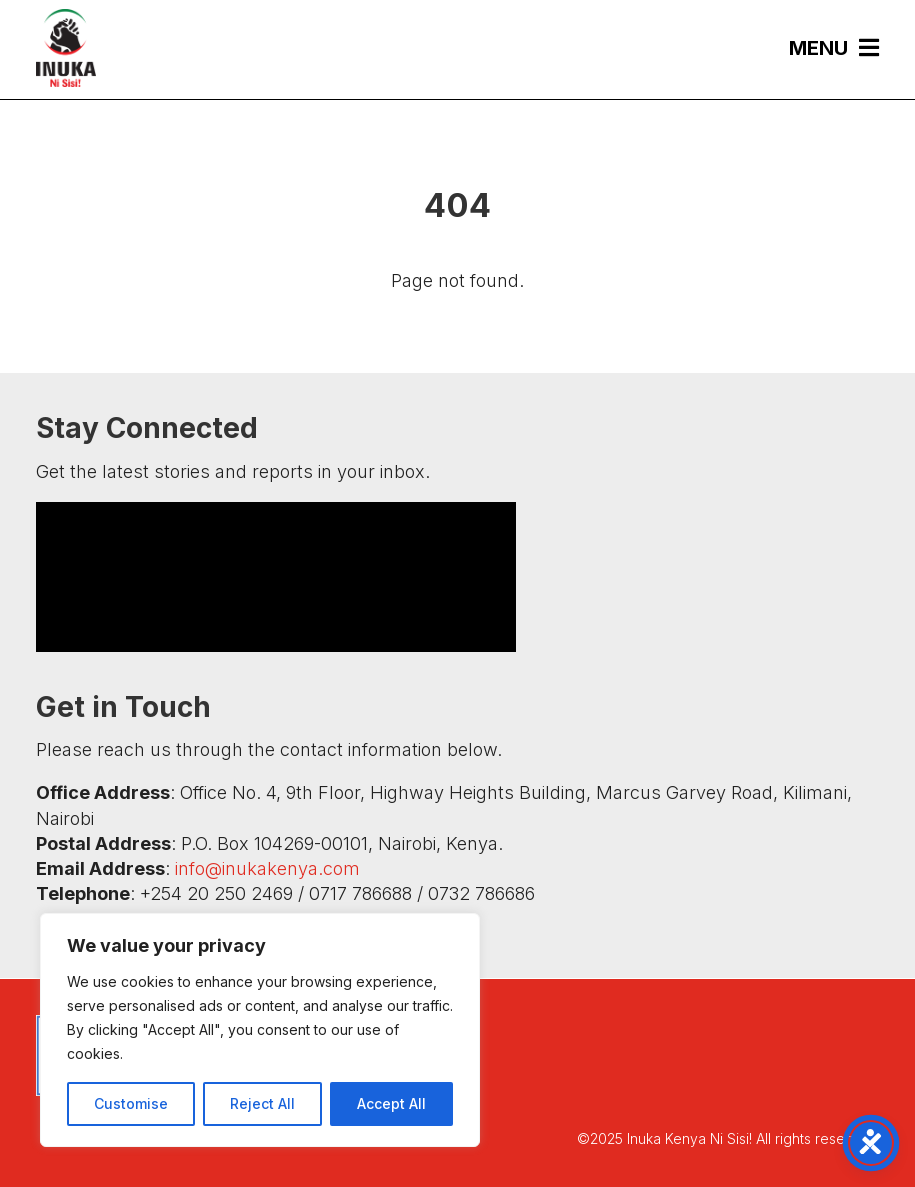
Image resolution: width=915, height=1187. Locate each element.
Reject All (262, 1103)
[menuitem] (824, 47)
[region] (260, 1030)
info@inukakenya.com (267, 868)
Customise (131, 1103)
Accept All (391, 1103)
